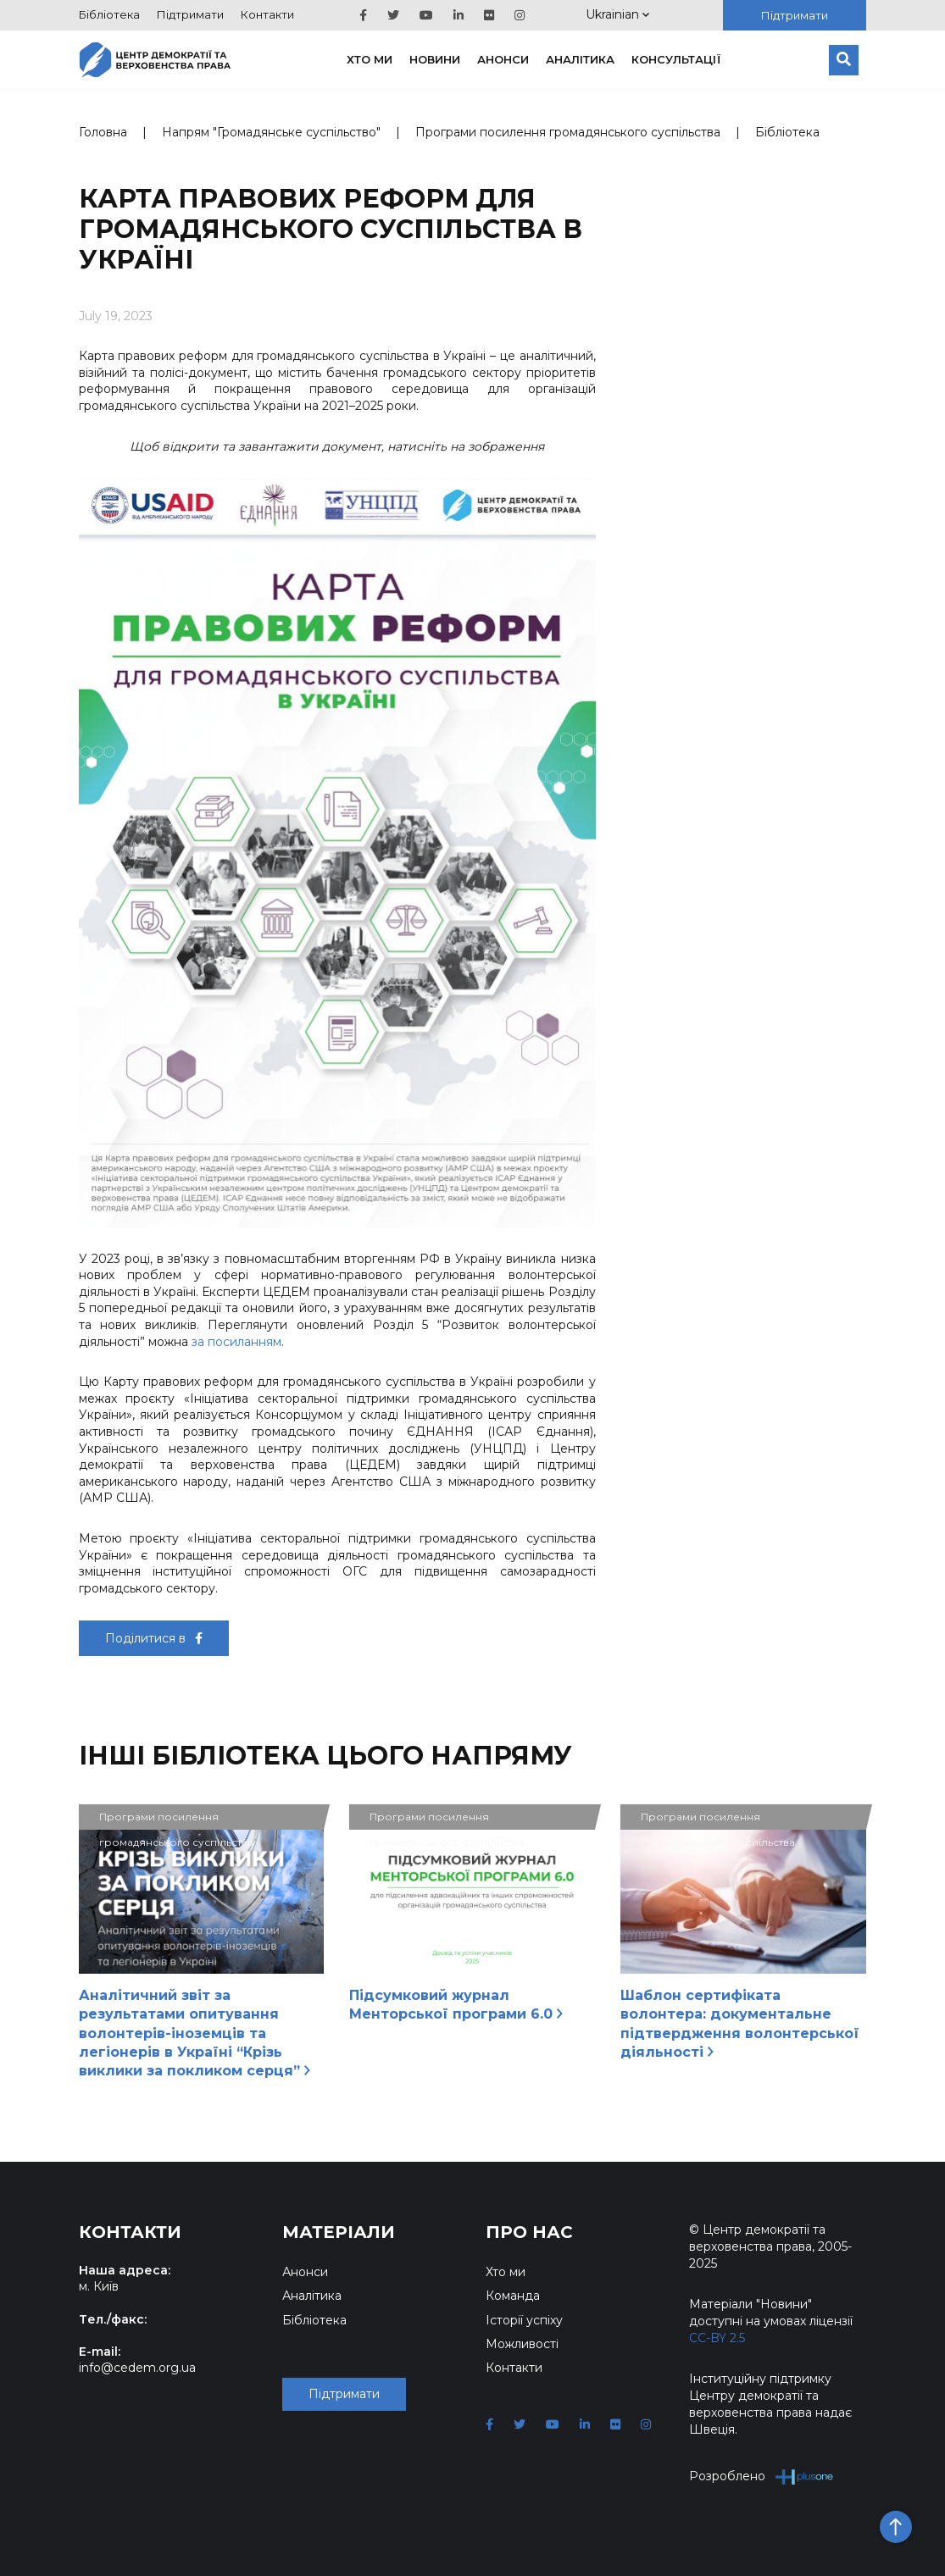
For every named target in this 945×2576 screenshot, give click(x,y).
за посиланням (236, 1341)
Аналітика (580, 59)
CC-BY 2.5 (717, 2338)
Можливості (522, 2344)
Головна (103, 132)
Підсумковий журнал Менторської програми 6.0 (456, 2004)
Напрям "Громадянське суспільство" (271, 132)
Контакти (267, 14)
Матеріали (338, 2232)
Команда (513, 2295)
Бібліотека (109, 14)
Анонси (503, 59)
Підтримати (190, 14)
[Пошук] (844, 60)
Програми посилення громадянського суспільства (567, 132)
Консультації (676, 59)
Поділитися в (154, 1638)
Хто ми (369, 59)
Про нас (529, 2232)
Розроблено (761, 2476)
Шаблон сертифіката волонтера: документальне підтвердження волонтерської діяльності (739, 2023)
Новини (434, 59)
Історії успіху (524, 2320)
